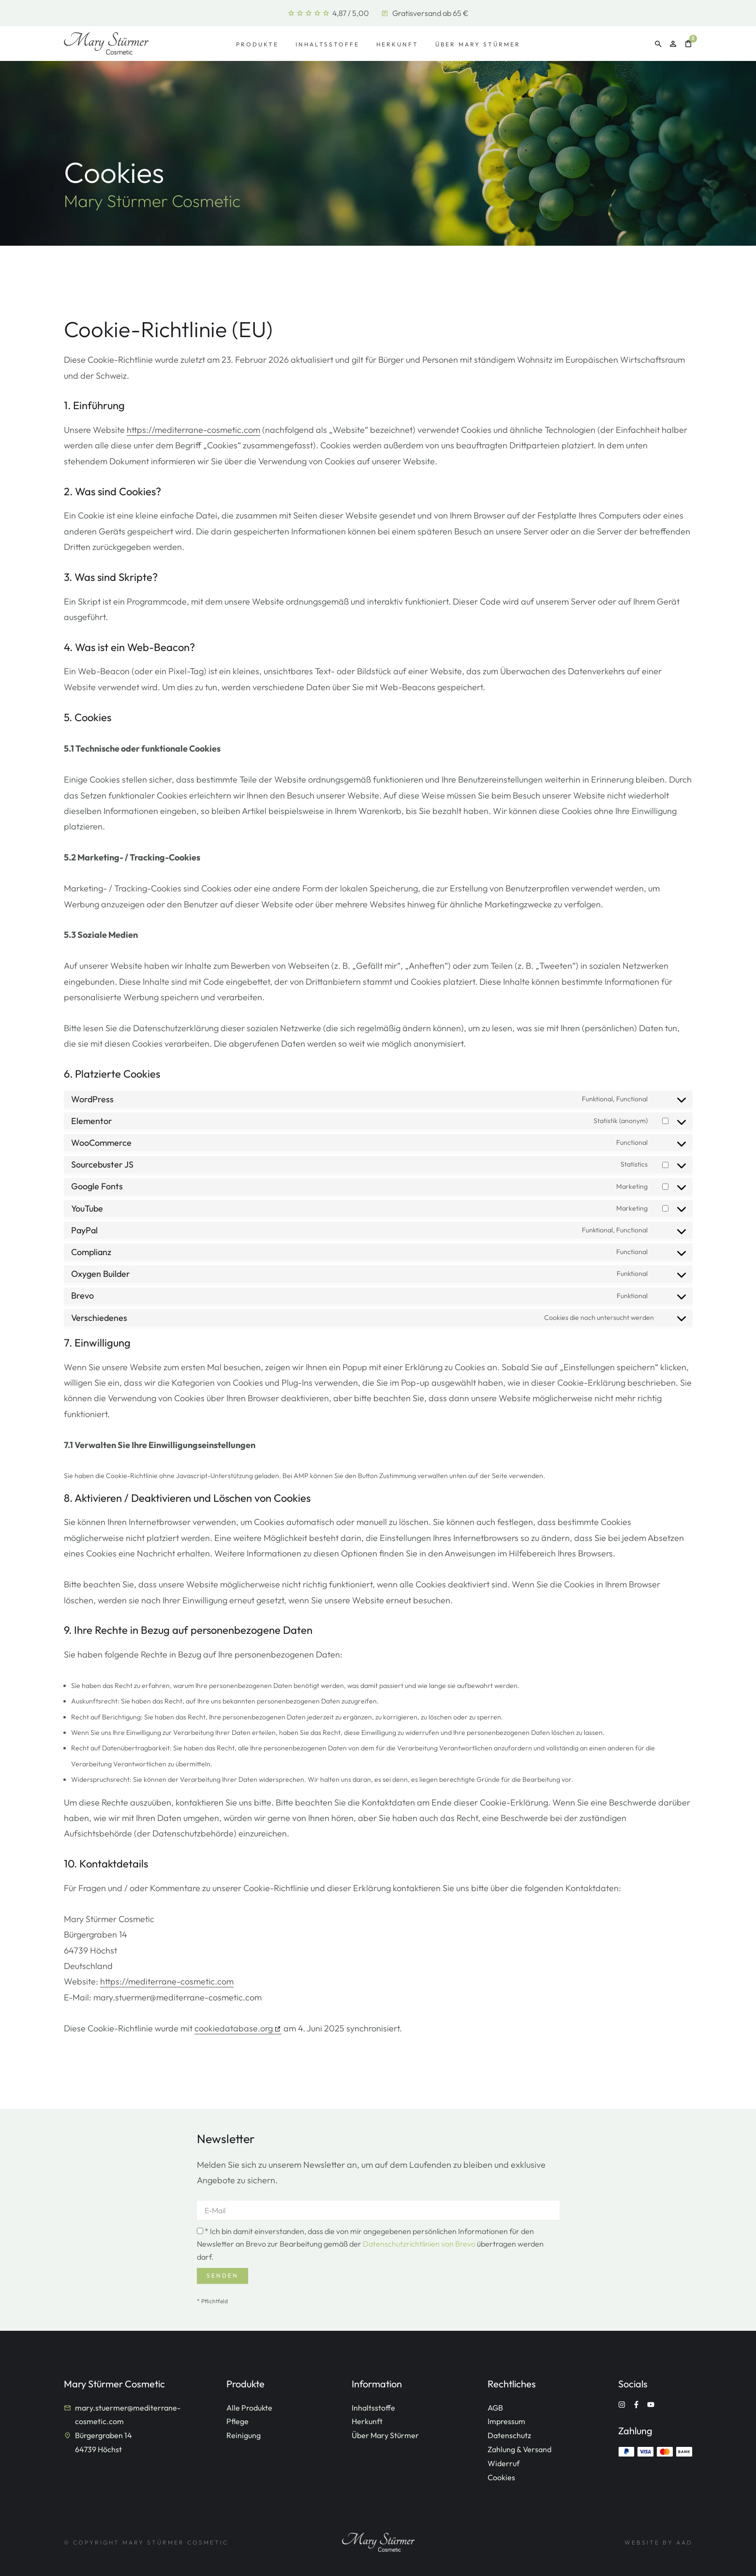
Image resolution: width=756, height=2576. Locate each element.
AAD (684, 2542)
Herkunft (397, 44)
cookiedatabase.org (233, 2028)
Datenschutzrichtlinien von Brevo (419, 2244)
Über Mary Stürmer (477, 44)
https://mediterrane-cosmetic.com (193, 429)
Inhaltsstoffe (327, 44)
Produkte (257, 44)
